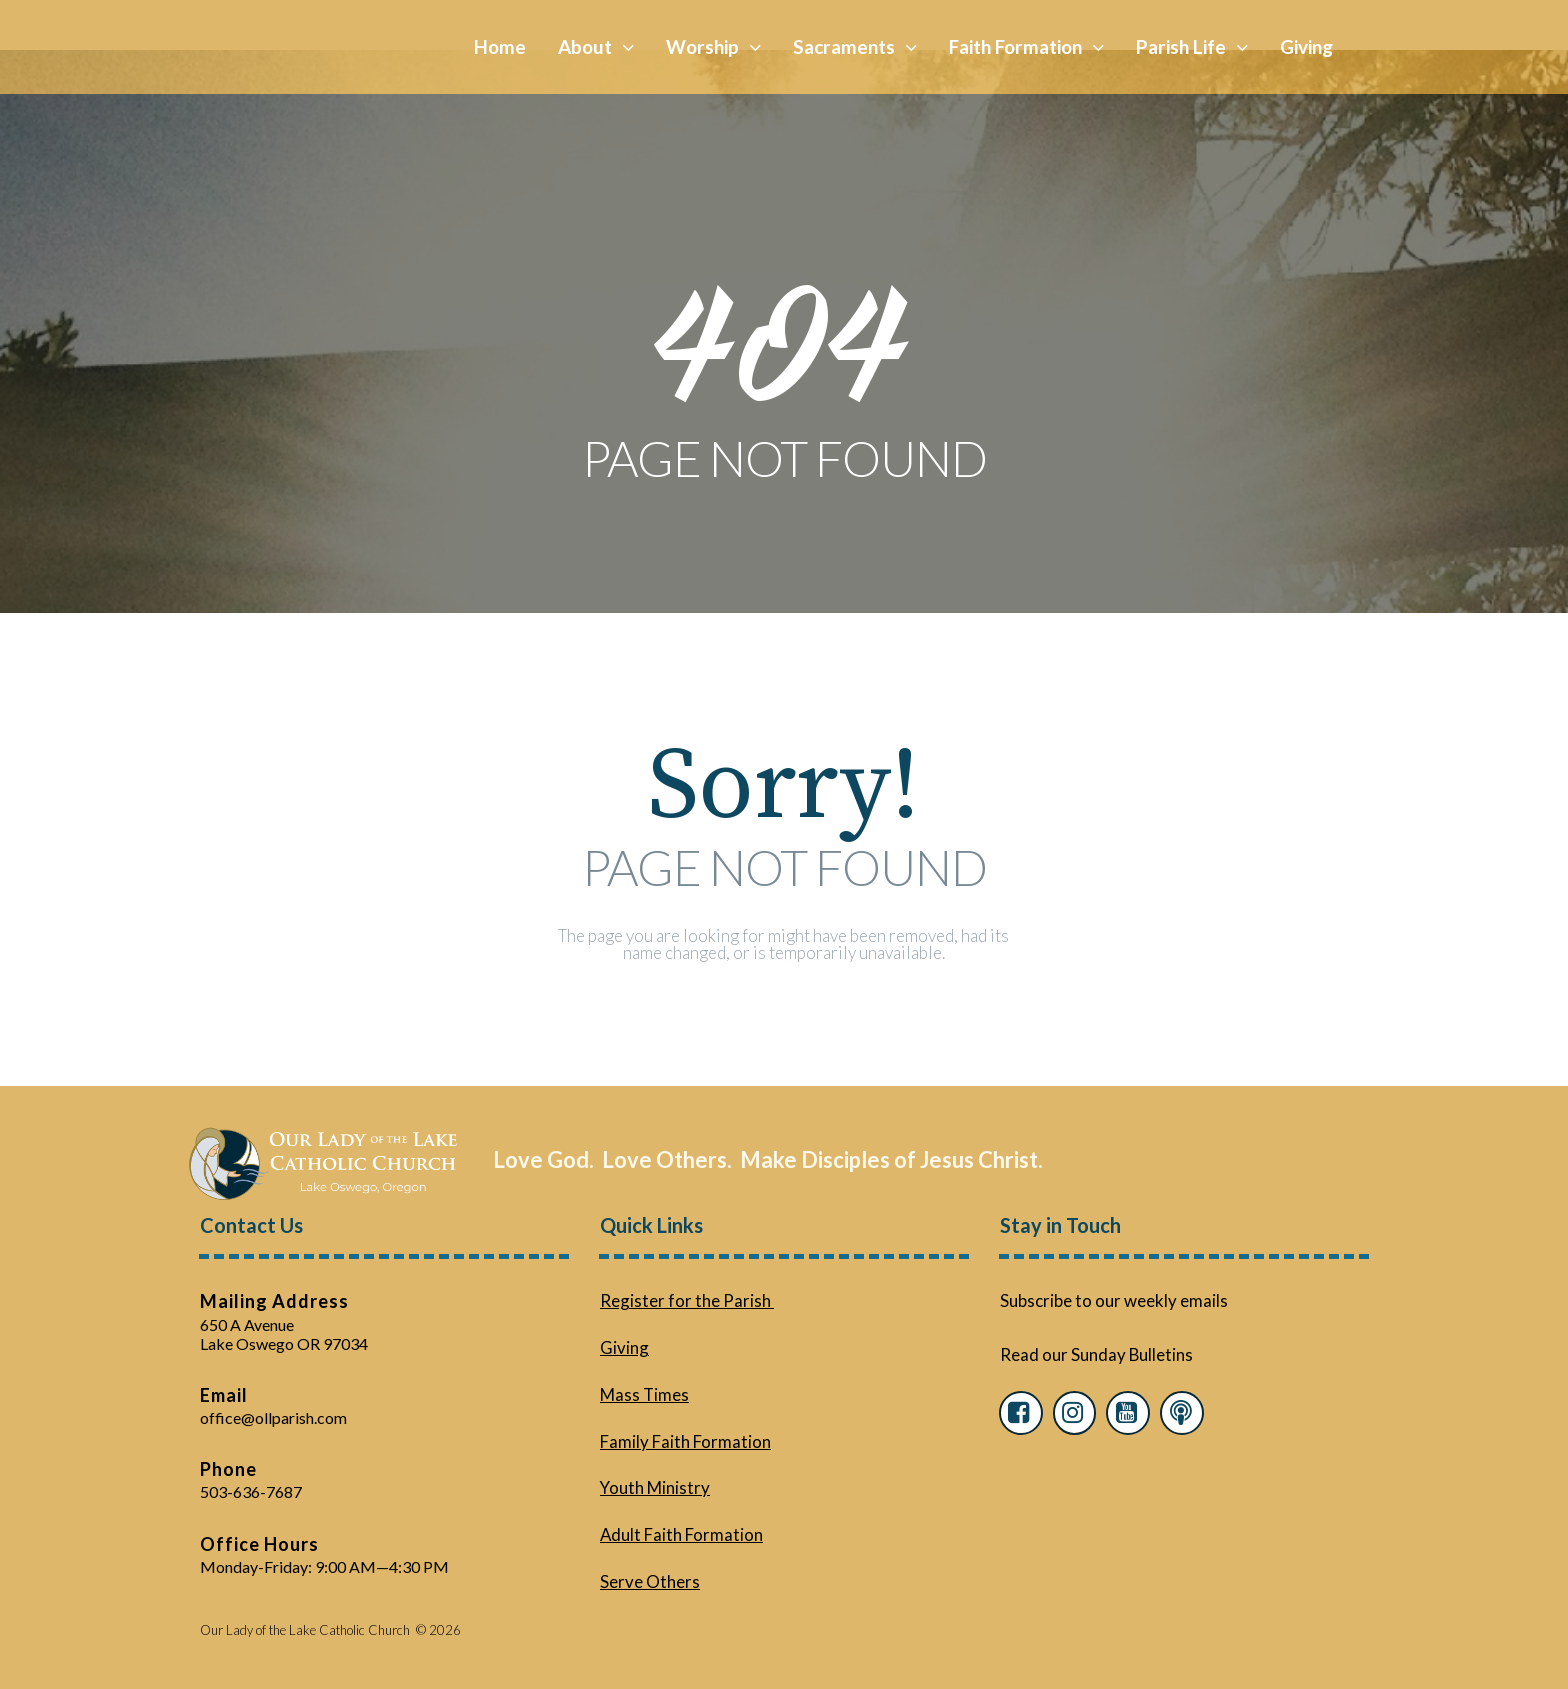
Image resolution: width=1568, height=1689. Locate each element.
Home (500, 46)
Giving (1306, 46)
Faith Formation (1026, 46)
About (596, 46)
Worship (713, 46)
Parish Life (1192, 46)
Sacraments (855, 46)
